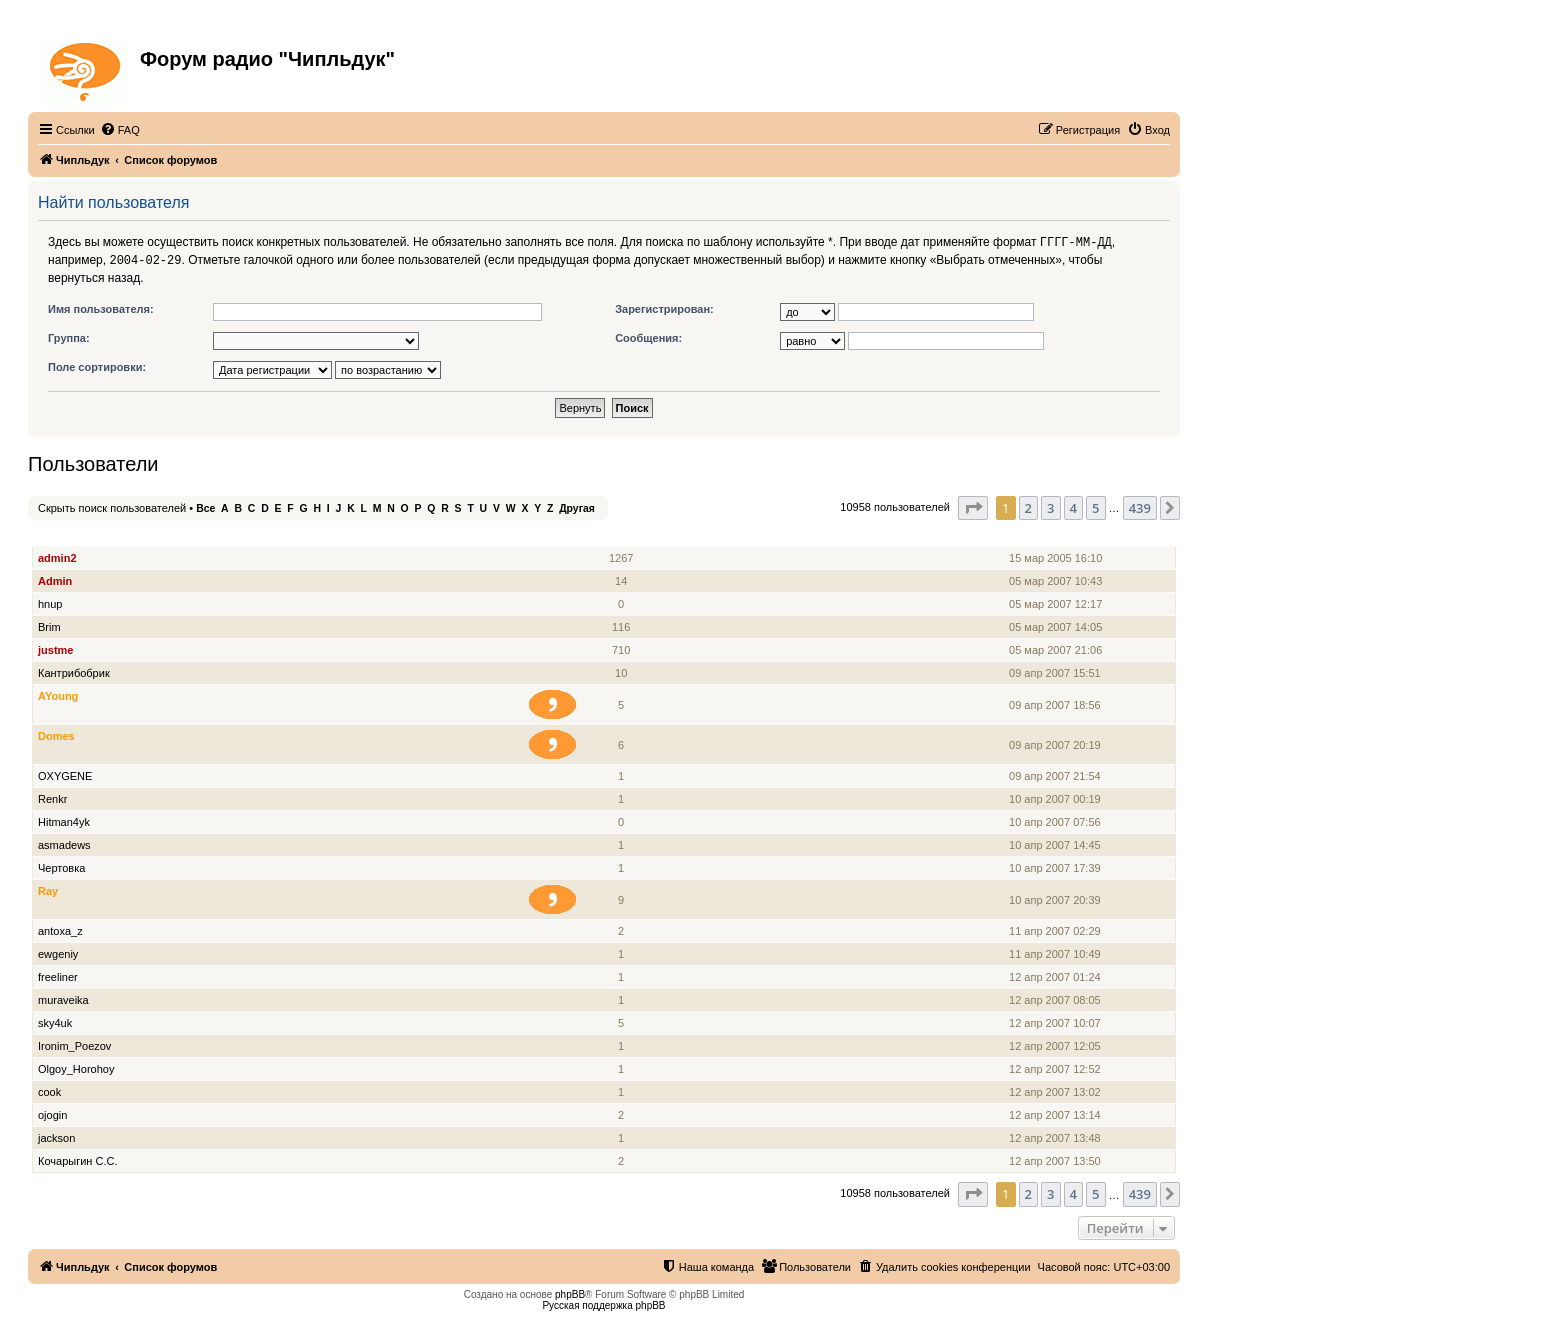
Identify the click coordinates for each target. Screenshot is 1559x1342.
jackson (56, 1136)
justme (55, 648)
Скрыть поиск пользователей (112, 506)
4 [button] (1073, 506)
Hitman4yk (64, 820)
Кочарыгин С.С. (77, 1159)
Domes (56, 734)
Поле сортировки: (97, 365)
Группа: (69, 336)
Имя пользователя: (101, 307)
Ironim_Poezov (74, 1044)
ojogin (52, 1113)
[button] (973, 506)
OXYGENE (65, 774)
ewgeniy (58, 952)
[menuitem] (120, 130)
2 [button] (1028, 506)
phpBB (570, 1292)
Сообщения (622, 533)
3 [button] (1050, 506)
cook (49, 1090)
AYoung (58, 694)
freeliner (58, 975)
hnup (50, 602)
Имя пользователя (89, 533)
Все (205, 506)
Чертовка (61, 866)
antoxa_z (60, 929)
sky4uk (55, 1021)
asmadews (64, 843)
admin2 (57, 556)
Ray (48, 889)
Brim (49, 625)
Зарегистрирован (1057, 533)
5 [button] (1095, 506)
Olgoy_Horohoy (76, 1067)
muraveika (63, 998)
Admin (55, 579)
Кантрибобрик (74, 671)
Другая (577, 506)
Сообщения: (648, 336)
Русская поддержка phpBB (603, 1303)
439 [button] (1140, 506)
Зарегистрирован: (664, 307)
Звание (561, 533)
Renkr (52, 797)
